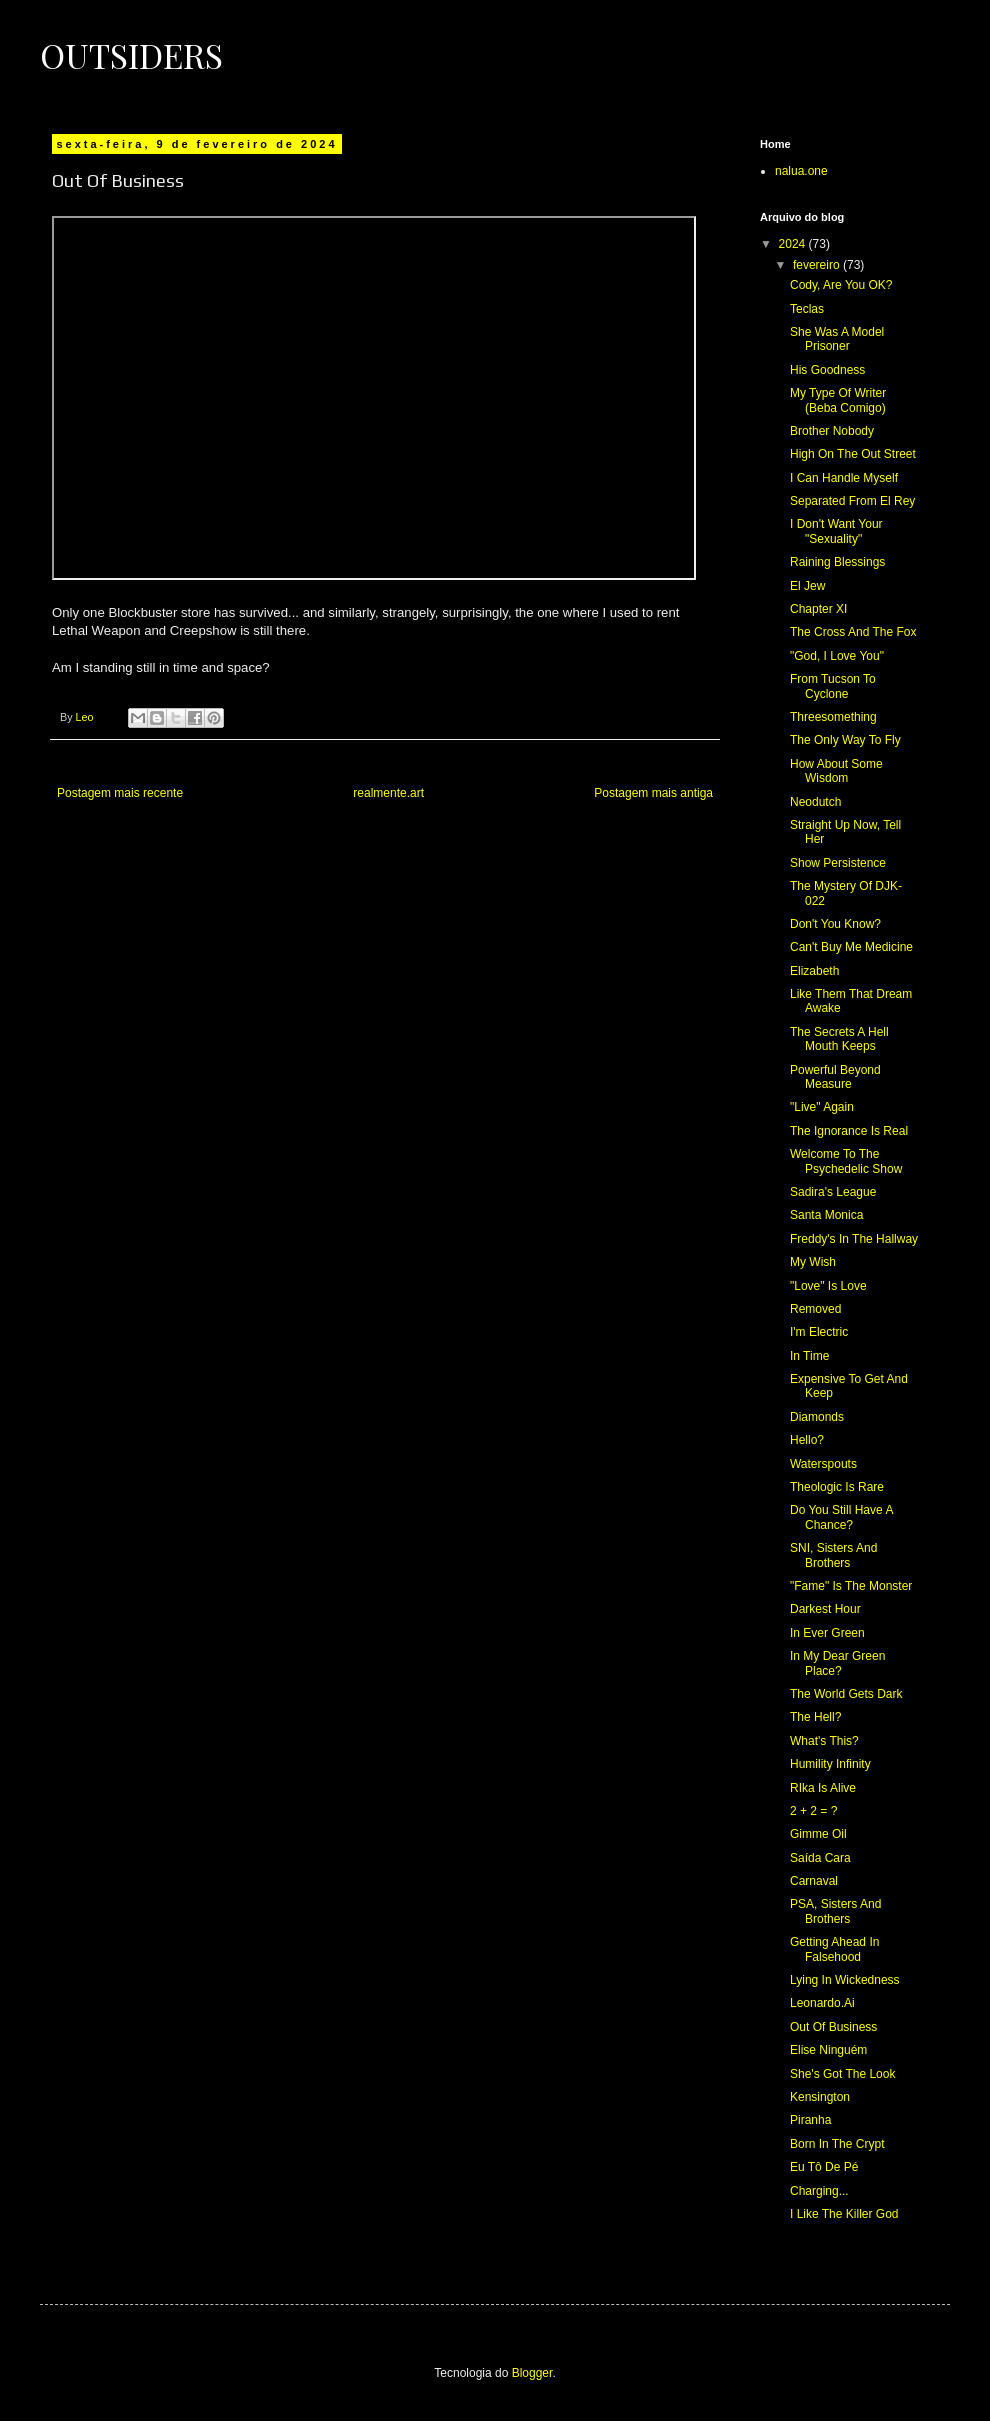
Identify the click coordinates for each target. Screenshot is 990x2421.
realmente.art (388, 793)
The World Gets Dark (846, 1694)
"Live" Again (822, 1107)
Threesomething (833, 717)
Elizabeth (814, 971)
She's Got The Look (842, 2074)
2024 (794, 244)
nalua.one (801, 171)
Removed (815, 1309)
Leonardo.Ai (822, 2003)
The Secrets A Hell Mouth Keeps (839, 1039)
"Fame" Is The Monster (851, 1586)
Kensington (820, 2097)
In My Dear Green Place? (837, 1663)
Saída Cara (820, 1858)
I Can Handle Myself (844, 478)
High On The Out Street (853, 454)
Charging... (819, 2191)
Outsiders (131, 55)
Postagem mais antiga (653, 793)
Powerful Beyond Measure (835, 1077)
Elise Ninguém (828, 2050)
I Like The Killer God (844, 2214)
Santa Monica (826, 1215)
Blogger (532, 2373)
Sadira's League (833, 1192)
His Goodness (827, 370)
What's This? (824, 1741)
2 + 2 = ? (813, 1811)
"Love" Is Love (828, 1286)
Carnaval (814, 1881)
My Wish (813, 1262)
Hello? (807, 1440)
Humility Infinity (830, 1764)
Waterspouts (823, 1464)
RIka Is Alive (823, 1788)
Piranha (810, 2120)
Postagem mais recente (120, 793)
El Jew (807, 586)
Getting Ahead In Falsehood (834, 1949)
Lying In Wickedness (845, 1980)
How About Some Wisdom (836, 771)
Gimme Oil (818, 1834)
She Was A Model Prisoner (837, 339)
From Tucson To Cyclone (833, 686)
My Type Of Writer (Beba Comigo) (838, 400)
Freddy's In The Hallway (854, 1239)
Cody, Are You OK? (841, 285)
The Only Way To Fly (845, 740)
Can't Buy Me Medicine (851, 947)
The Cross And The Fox (853, 632)
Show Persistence (838, 863)
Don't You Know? (835, 924)
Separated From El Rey (852, 501)
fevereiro (818, 265)
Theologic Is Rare (837, 1487)
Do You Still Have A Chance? (841, 1517)
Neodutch (815, 802)
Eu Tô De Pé (824, 2167)
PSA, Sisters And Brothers (835, 1911)
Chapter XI (818, 609)
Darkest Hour (825, 1609)
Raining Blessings (837, 562)
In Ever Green (827, 1633)
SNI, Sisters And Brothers (833, 1555)
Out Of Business (833, 2027)
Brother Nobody (832, 431)
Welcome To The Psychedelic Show (846, 1161)
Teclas (807, 309)
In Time (809, 1356)
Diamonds (817, 1417)
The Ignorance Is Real (849, 1131)
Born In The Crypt (837, 2144)
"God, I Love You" (837, 656)
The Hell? (815, 1717)
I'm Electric (819, 1332)
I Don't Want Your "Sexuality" (836, 531)
